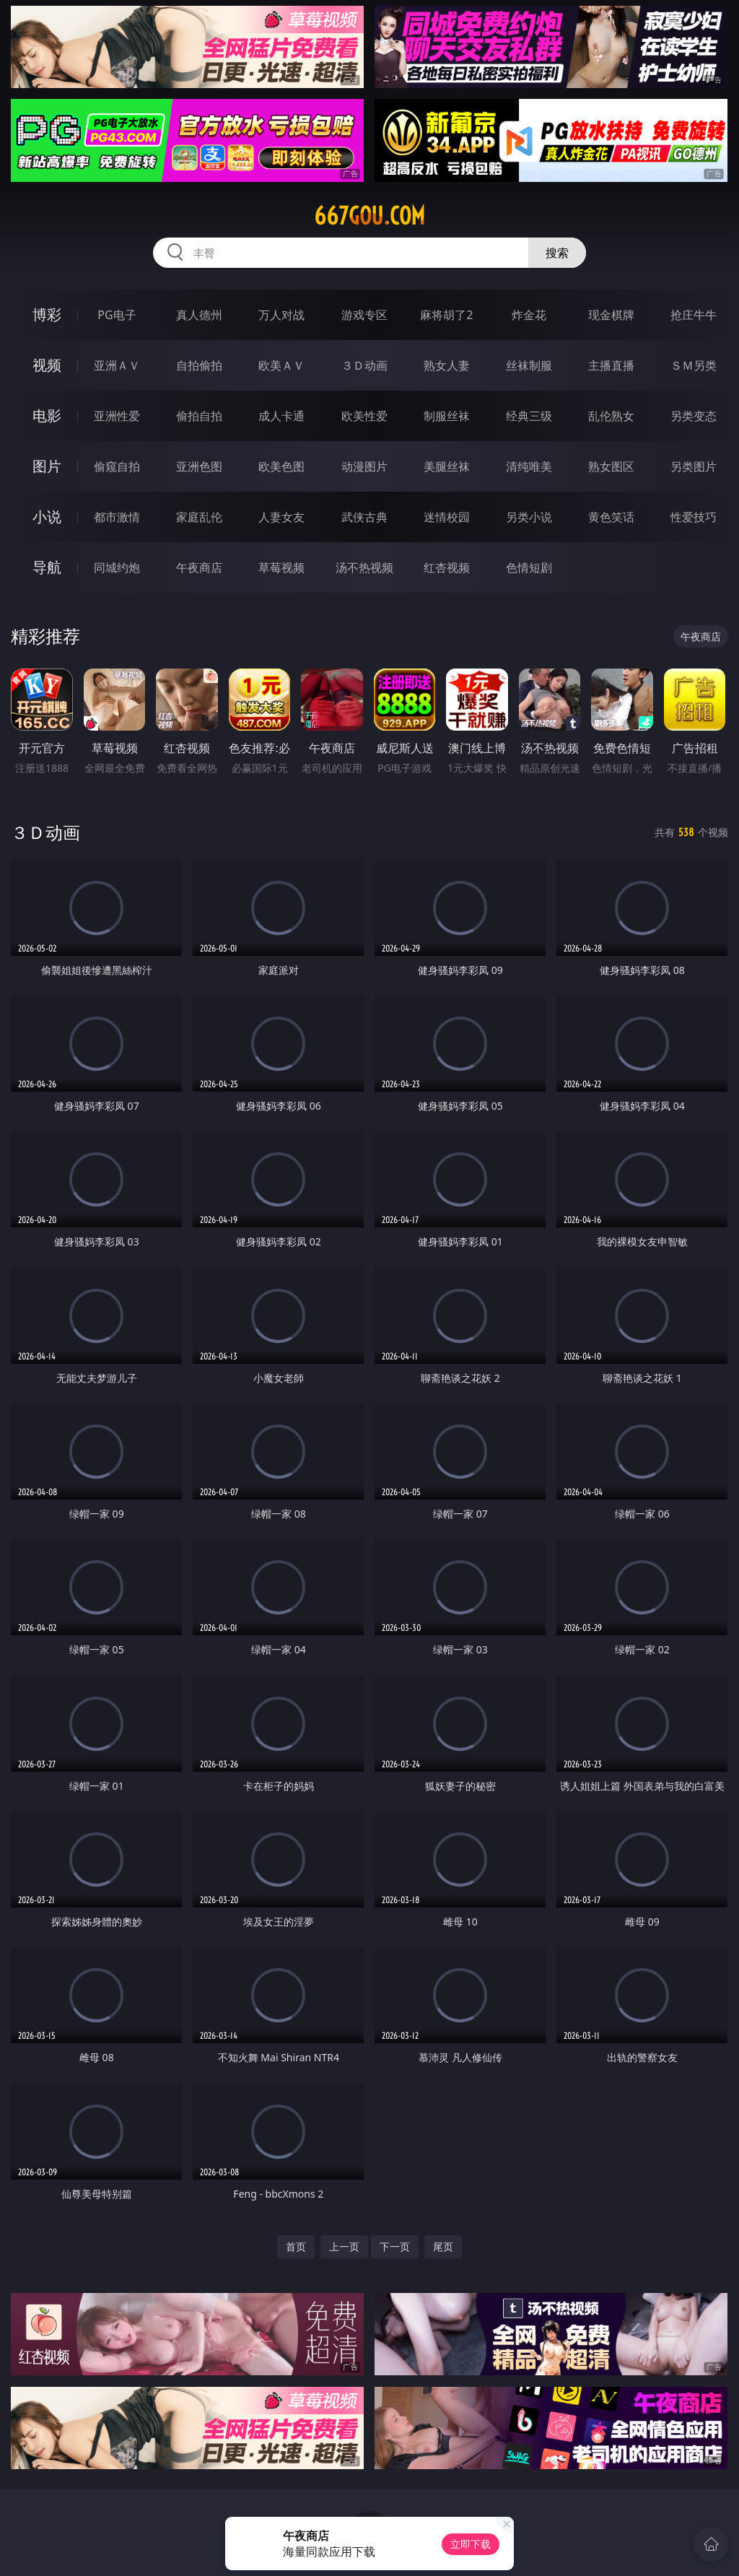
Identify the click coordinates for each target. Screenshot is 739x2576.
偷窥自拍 (117, 466)
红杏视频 (447, 567)
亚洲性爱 (117, 416)
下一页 (395, 2246)
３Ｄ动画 (364, 365)
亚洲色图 (199, 466)
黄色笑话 (611, 517)
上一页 (344, 2246)
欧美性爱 (364, 416)
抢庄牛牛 (693, 315)
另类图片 (693, 466)
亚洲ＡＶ (117, 365)
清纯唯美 (529, 466)
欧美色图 (281, 466)
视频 (46, 365)
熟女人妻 (447, 365)
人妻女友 (281, 517)
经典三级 (529, 416)
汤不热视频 (364, 567)
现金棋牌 (611, 315)
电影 (46, 415)
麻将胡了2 (446, 315)
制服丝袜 (447, 416)
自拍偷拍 (199, 365)
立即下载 (470, 2544)
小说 (46, 516)
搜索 (557, 253)
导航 (46, 567)
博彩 (46, 314)
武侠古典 (364, 517)
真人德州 (199, 315)
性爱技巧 (693, 517)
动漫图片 (364, 466)
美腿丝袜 (447, 466)
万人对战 (281, 315)
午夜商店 (199, 567)
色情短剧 (529, 567)
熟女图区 (611, 466)
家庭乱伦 (199, 517)
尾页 (443, 2246)
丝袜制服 (529, 365)
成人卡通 (281, 416)
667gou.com (369, 215)
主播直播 (611, 365)
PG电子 (116, 315)
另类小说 (529, 517)
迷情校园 (447, 517)
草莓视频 (281, 567)
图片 (46, 466)
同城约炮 (117, 567)
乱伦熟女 (611, 416)
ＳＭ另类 (693, 365)
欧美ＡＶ (281, 365)
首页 (296, 2246)
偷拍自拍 (199, 416)
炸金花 (529, 315)
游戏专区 (364, 315)
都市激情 (117, 517)
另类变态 (693, 416)
